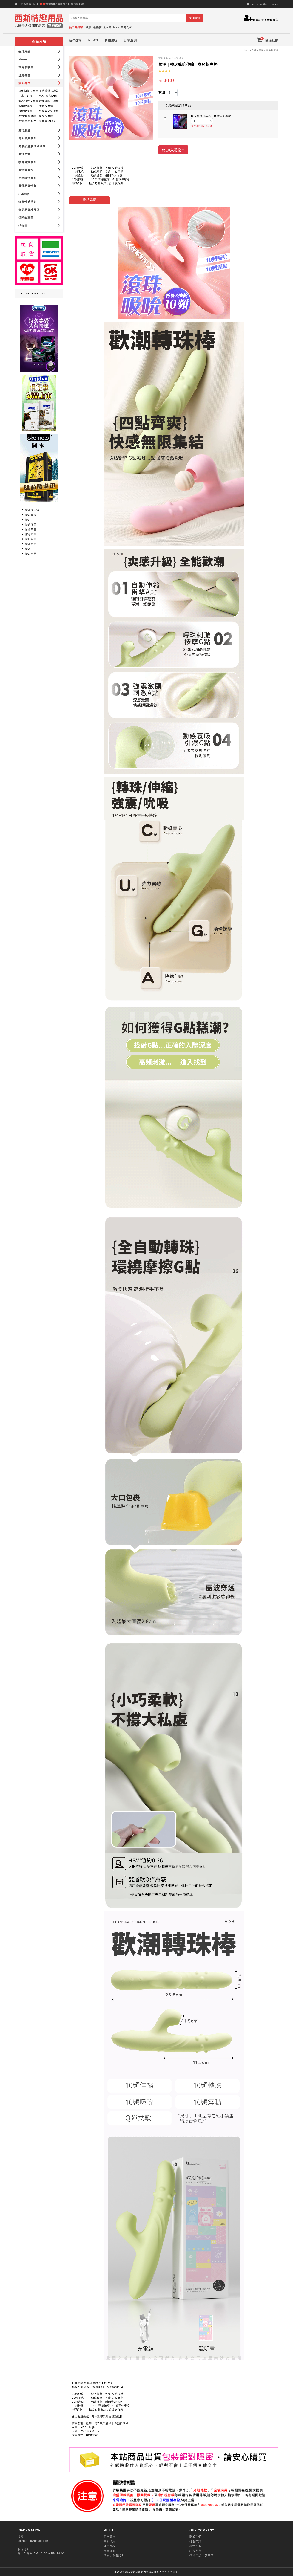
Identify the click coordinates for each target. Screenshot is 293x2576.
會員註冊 (258, 19)
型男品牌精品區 (39, 209)
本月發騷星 (39, 66)
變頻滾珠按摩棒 (49, 100)
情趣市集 (30, 533)
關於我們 (195, 2535)
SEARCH (194, 18)
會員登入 (272, 19)
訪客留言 (195, 2550)
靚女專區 (39, 82)
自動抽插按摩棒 (28, 89)
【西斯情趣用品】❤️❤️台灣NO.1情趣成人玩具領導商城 (51, 4)
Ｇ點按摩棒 (25, 110)
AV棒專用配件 (27, 120)
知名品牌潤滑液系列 (39, 145)
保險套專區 (39, 217)
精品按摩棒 (46, 115)
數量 (162, 92)
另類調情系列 (39, 177)
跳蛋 (89, 27)
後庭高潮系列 (39, 161)
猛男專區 (39, 74)
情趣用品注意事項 (201, 2554)
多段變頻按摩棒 (49, 110)
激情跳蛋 (39, 129)
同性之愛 (39, 153)
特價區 (39, 225)
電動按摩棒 (46, 105)
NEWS (93, 39)
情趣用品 (30, 528)
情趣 (28, 518)
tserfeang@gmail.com (264, 4)
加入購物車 (173, 149)
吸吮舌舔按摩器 (49, 89)
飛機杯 (97, 27)
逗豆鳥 (107, 27)
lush (116, 27)
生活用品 (39, 50)
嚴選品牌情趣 (39, 185)
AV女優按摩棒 (27, 115)
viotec (39, 58)
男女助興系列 (39, 137)
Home (247, 49)
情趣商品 (30, 523)
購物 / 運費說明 (114, 2554)
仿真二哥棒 (25, 95)
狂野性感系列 (39, 201)
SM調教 (39, 193)
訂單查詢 (130, 39)
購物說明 (111, 39)
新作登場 (75, 39)
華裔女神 (126, 27)
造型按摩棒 (25, 105)
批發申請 (195, 2540)
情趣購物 (30, 514)
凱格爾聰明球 (47, 120)
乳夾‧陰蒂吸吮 (48, 95)
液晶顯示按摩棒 (28, 100)
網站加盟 (195, 2545)
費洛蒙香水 (39, 169)
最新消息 (109, 2540)
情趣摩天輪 (32, 509)
